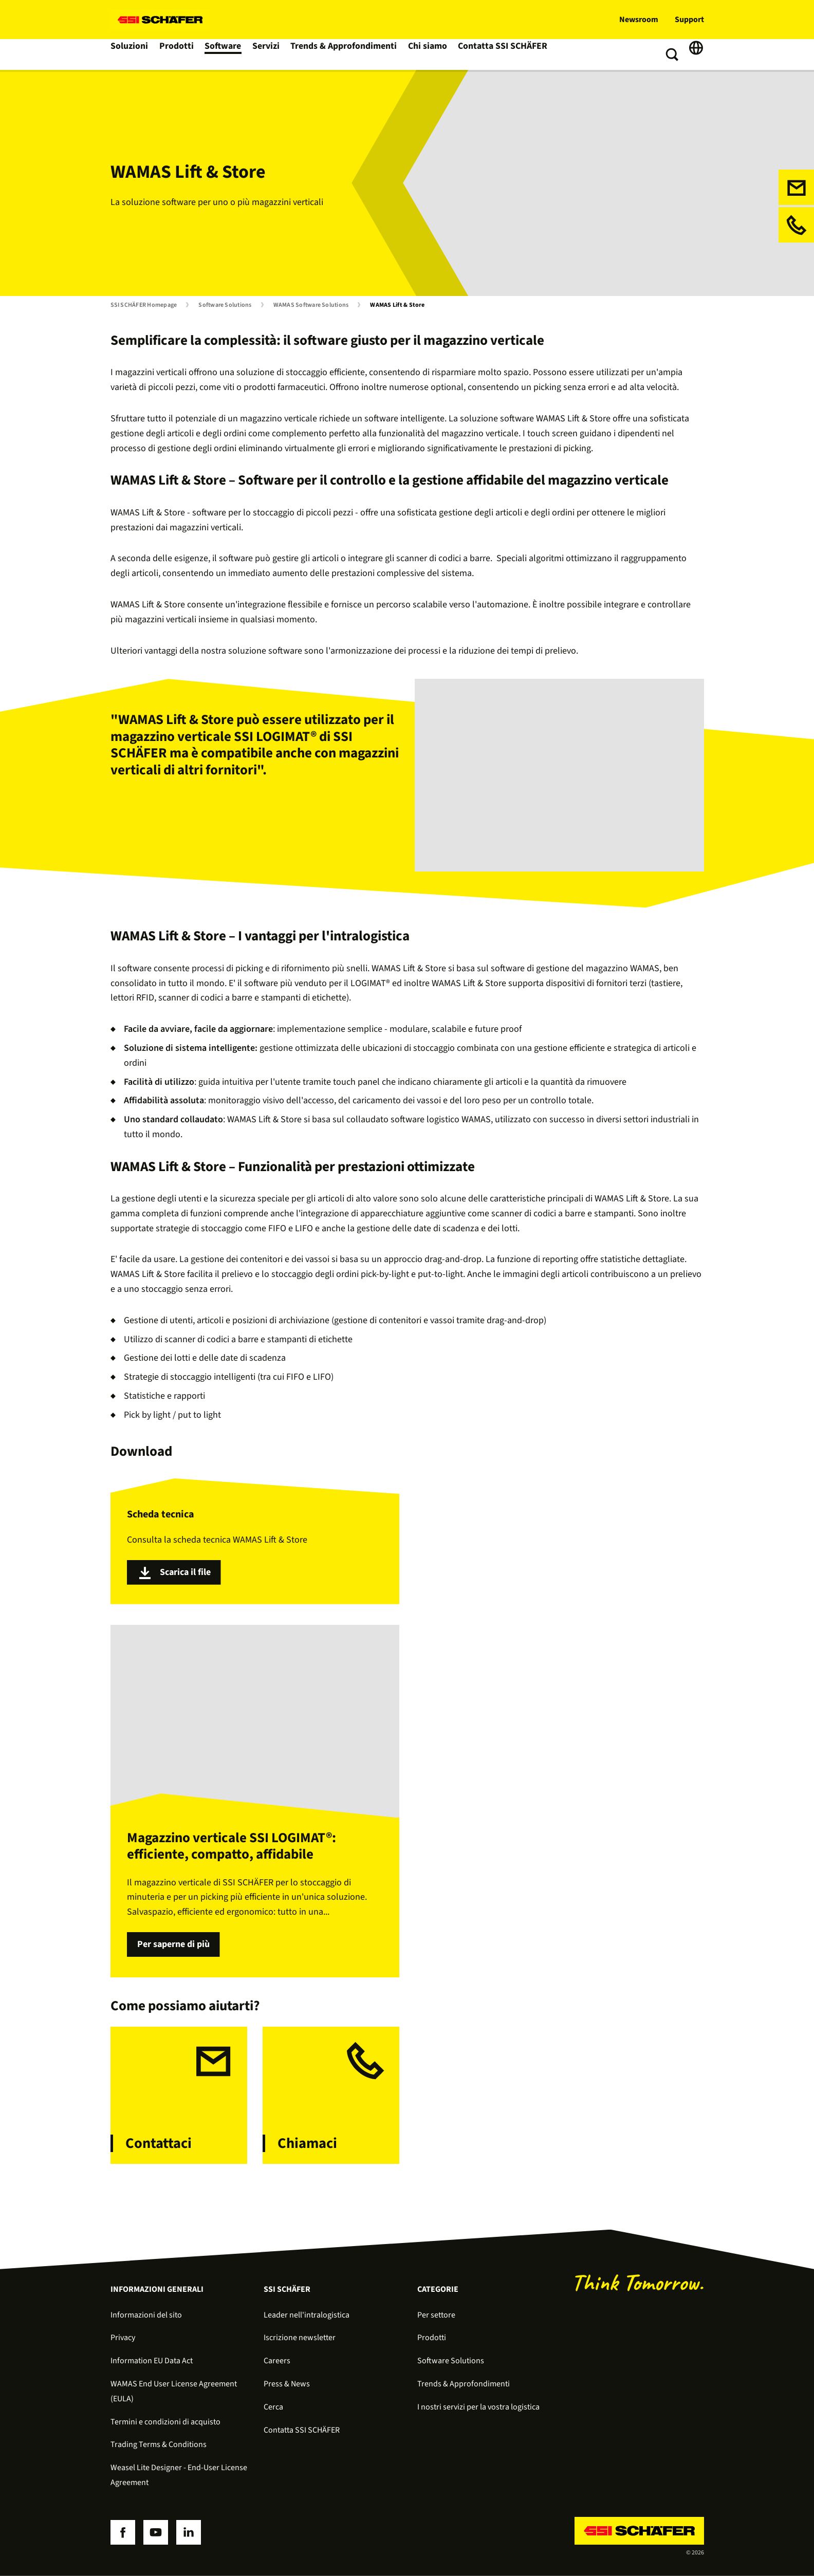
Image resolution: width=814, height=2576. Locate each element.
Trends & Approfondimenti (346, 54)
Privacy (122, 2337)
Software (226, 54)
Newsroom (638, 19)
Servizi (271, 54)
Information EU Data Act (151, 2360)
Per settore (436, 2315)
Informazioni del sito (146, 2315)
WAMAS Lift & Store (397, 305)
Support (689, 19)
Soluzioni (130, 54)
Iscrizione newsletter (300, 2337)
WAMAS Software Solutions (311, 305)
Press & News (287, 2383)
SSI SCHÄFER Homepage (143, 305)
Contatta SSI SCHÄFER (500, 54)
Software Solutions (224, 305)
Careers (277, 2360)
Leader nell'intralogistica (306, 2315)
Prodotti (178, 54)
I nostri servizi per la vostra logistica (478, 2407)
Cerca (273, 2407)
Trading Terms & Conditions (158, 2444)
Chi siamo (427, 54)
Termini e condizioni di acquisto (165, 2421)
